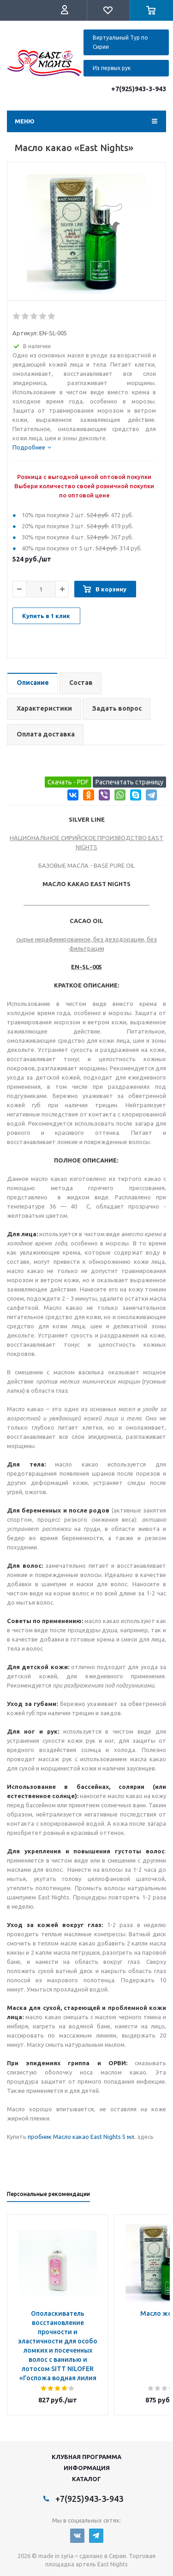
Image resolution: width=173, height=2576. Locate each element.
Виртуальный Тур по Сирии (120, 42)
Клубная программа (86, 2456)
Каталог (86, 2479)
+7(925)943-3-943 (138, 89)
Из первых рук (112, 68)
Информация (87, 2468)
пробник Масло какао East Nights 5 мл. (82, 2136)
